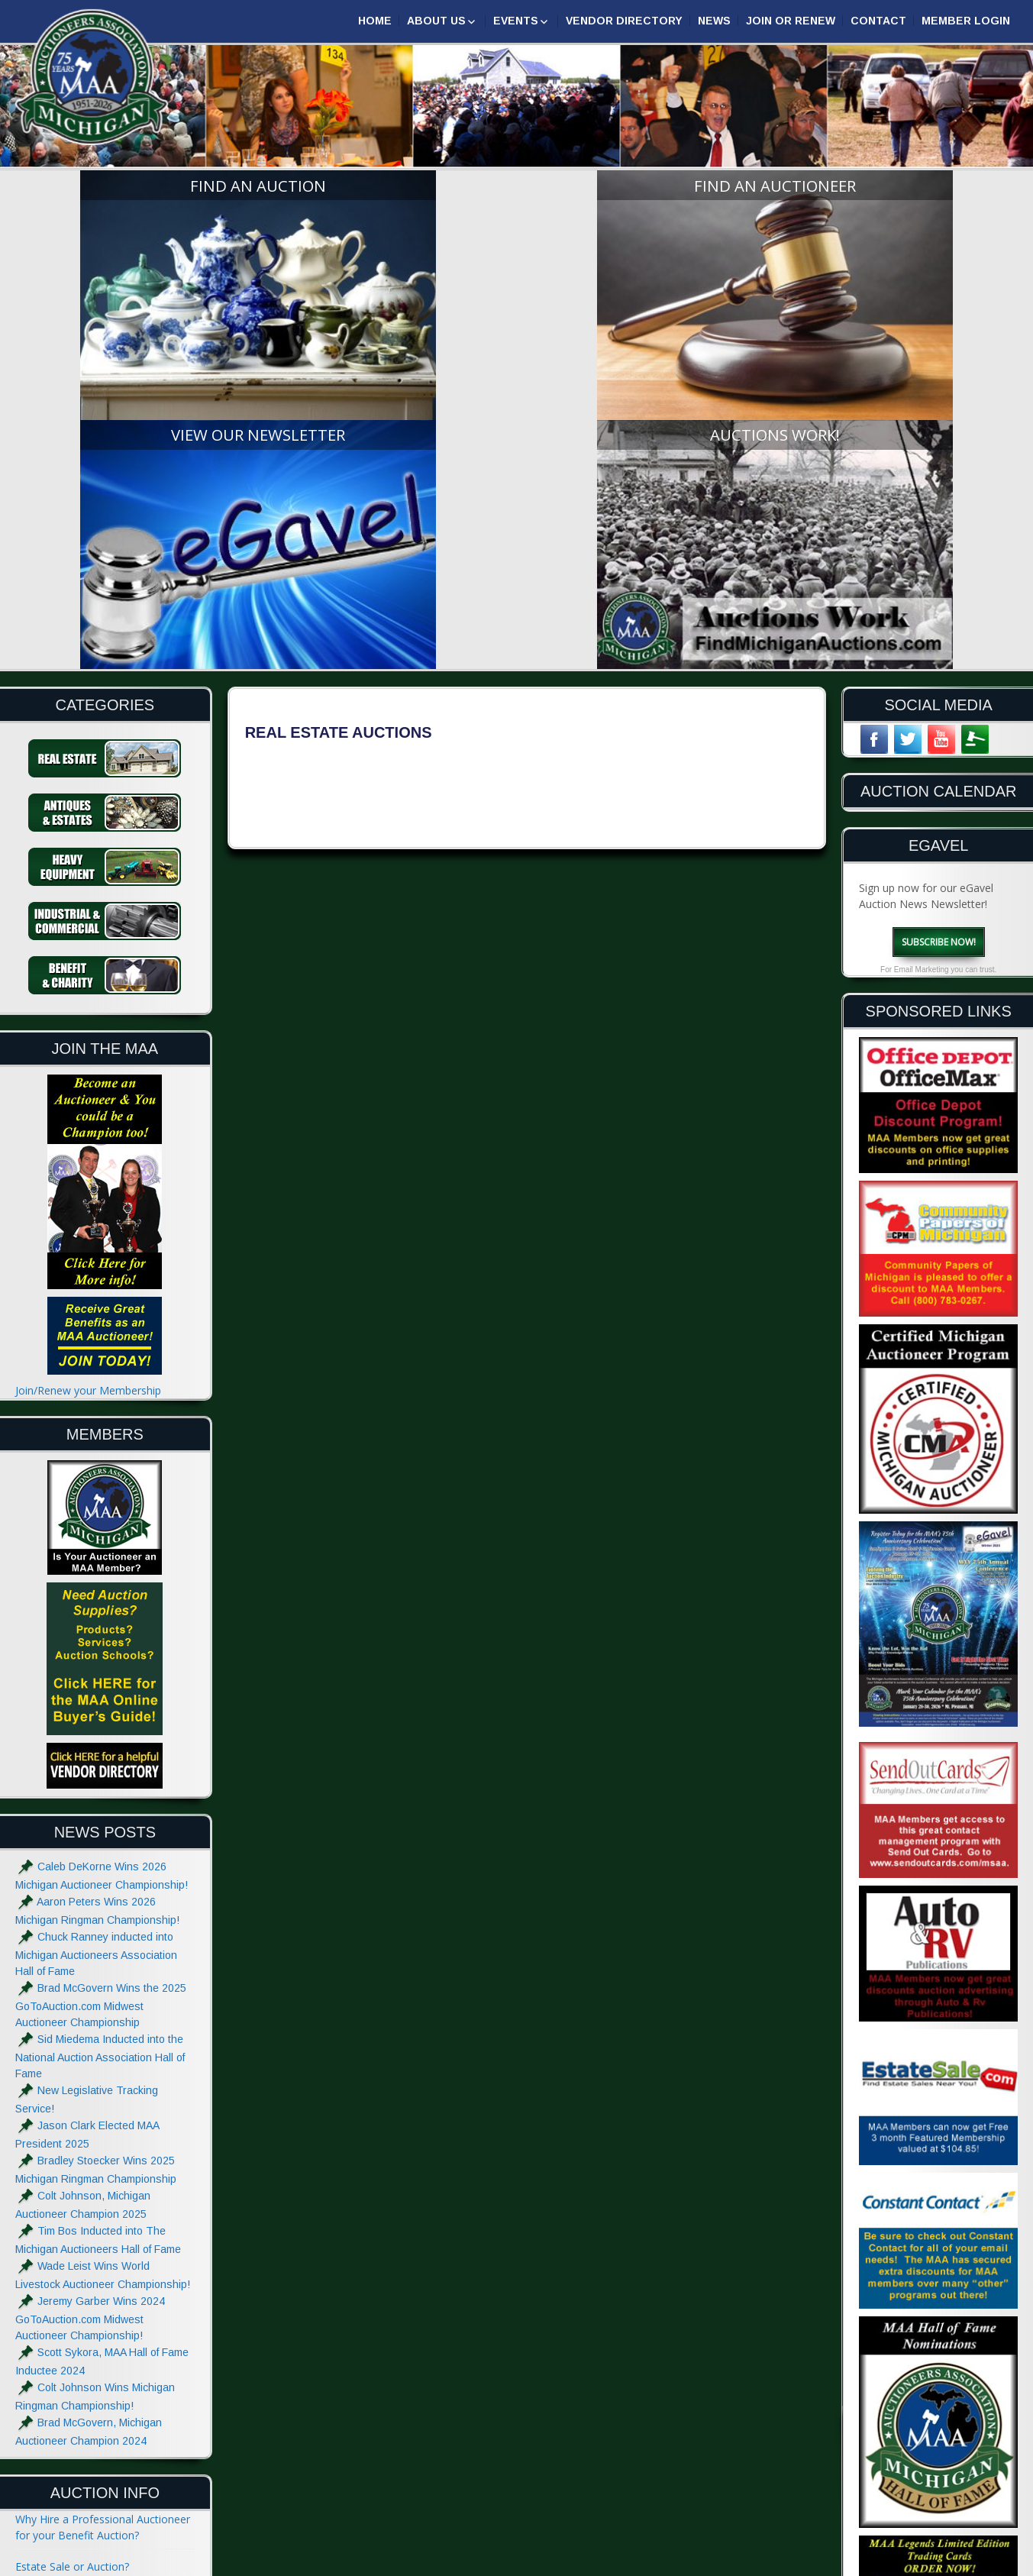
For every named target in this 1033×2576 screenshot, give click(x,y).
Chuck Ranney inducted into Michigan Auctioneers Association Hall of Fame (96, 1636)
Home (375, 21)
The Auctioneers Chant (71, 2311)
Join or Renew (790, 21)
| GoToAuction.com (962, 2563)
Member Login (966, 21)
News (714, 21)
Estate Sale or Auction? (72, 2248)
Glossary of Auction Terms (81, 2405)
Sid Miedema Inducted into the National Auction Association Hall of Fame (100, 1738)
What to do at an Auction (77, 2342)
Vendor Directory (624, 21)
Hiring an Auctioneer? (67, 2280)
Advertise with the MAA (73, 2475)
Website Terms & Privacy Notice (95, 2507)
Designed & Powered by (838, 2563)
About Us (436, 21)
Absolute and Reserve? (71, 2374)
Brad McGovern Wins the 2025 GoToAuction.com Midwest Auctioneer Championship (100, 1687)
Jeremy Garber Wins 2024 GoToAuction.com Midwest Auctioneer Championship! (90, 2000)
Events (515, 21)
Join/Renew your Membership (88, 1072)
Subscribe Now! (939, 623)
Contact (878, 21)
